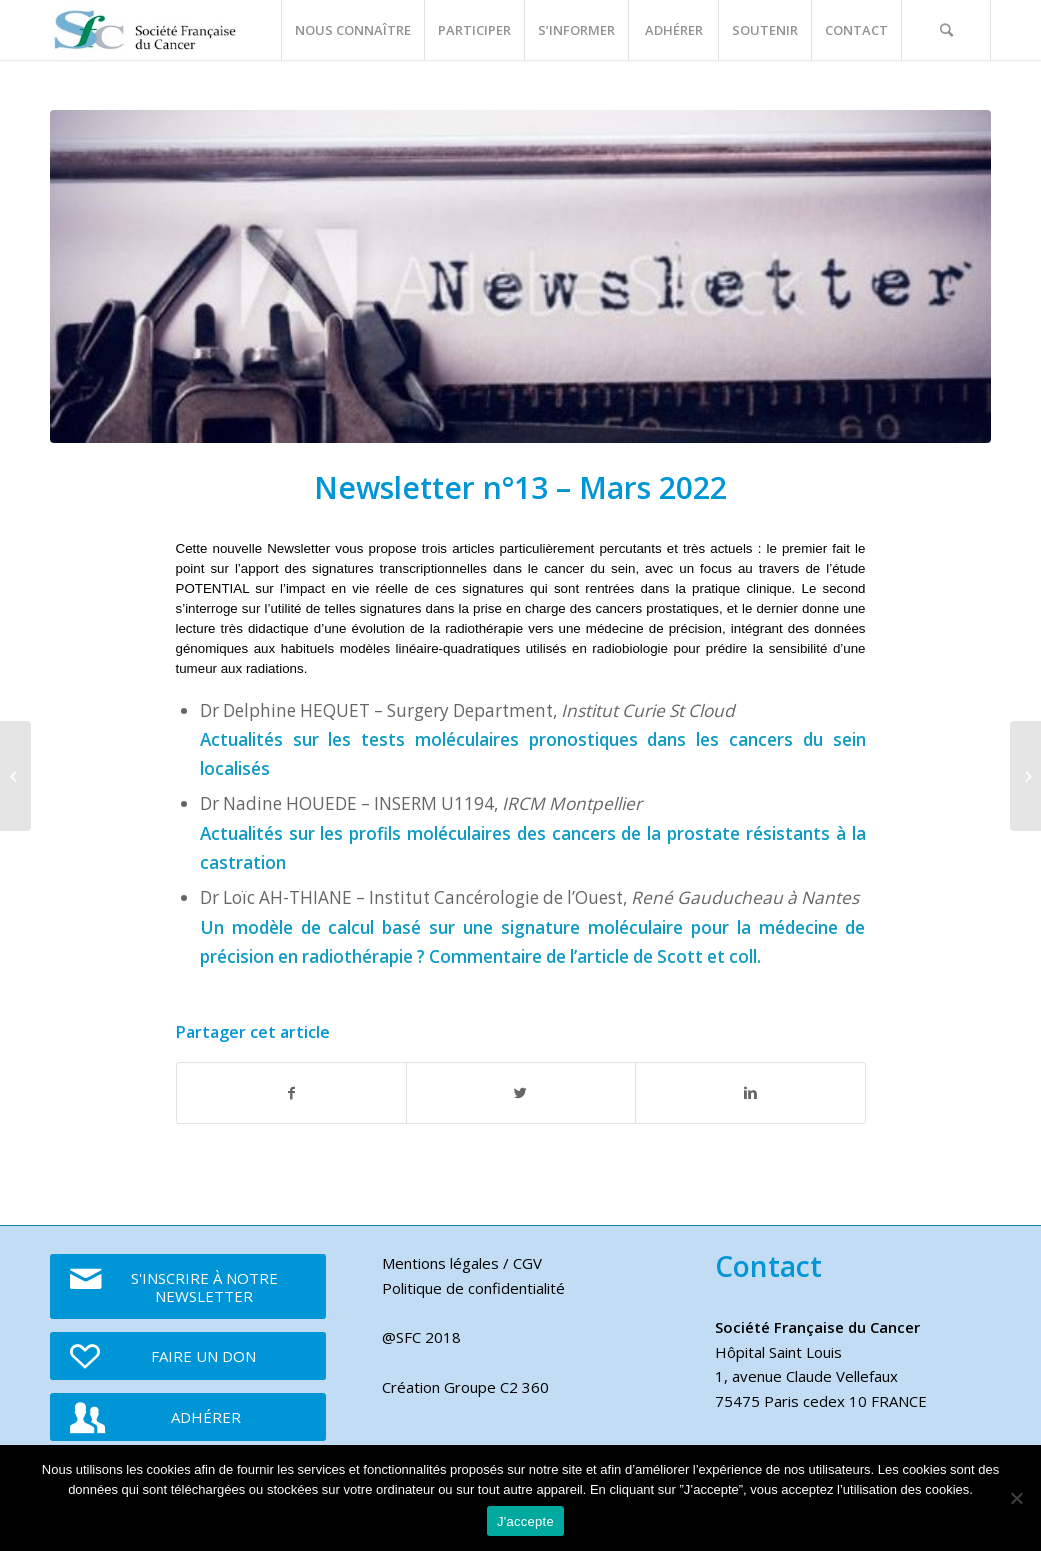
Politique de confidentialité (473, 1288)
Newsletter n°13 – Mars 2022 (520, 487)
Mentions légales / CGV (462, 1263)
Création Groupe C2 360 (465, 1387)
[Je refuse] (1016, 1498)
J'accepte (525, 1521)
